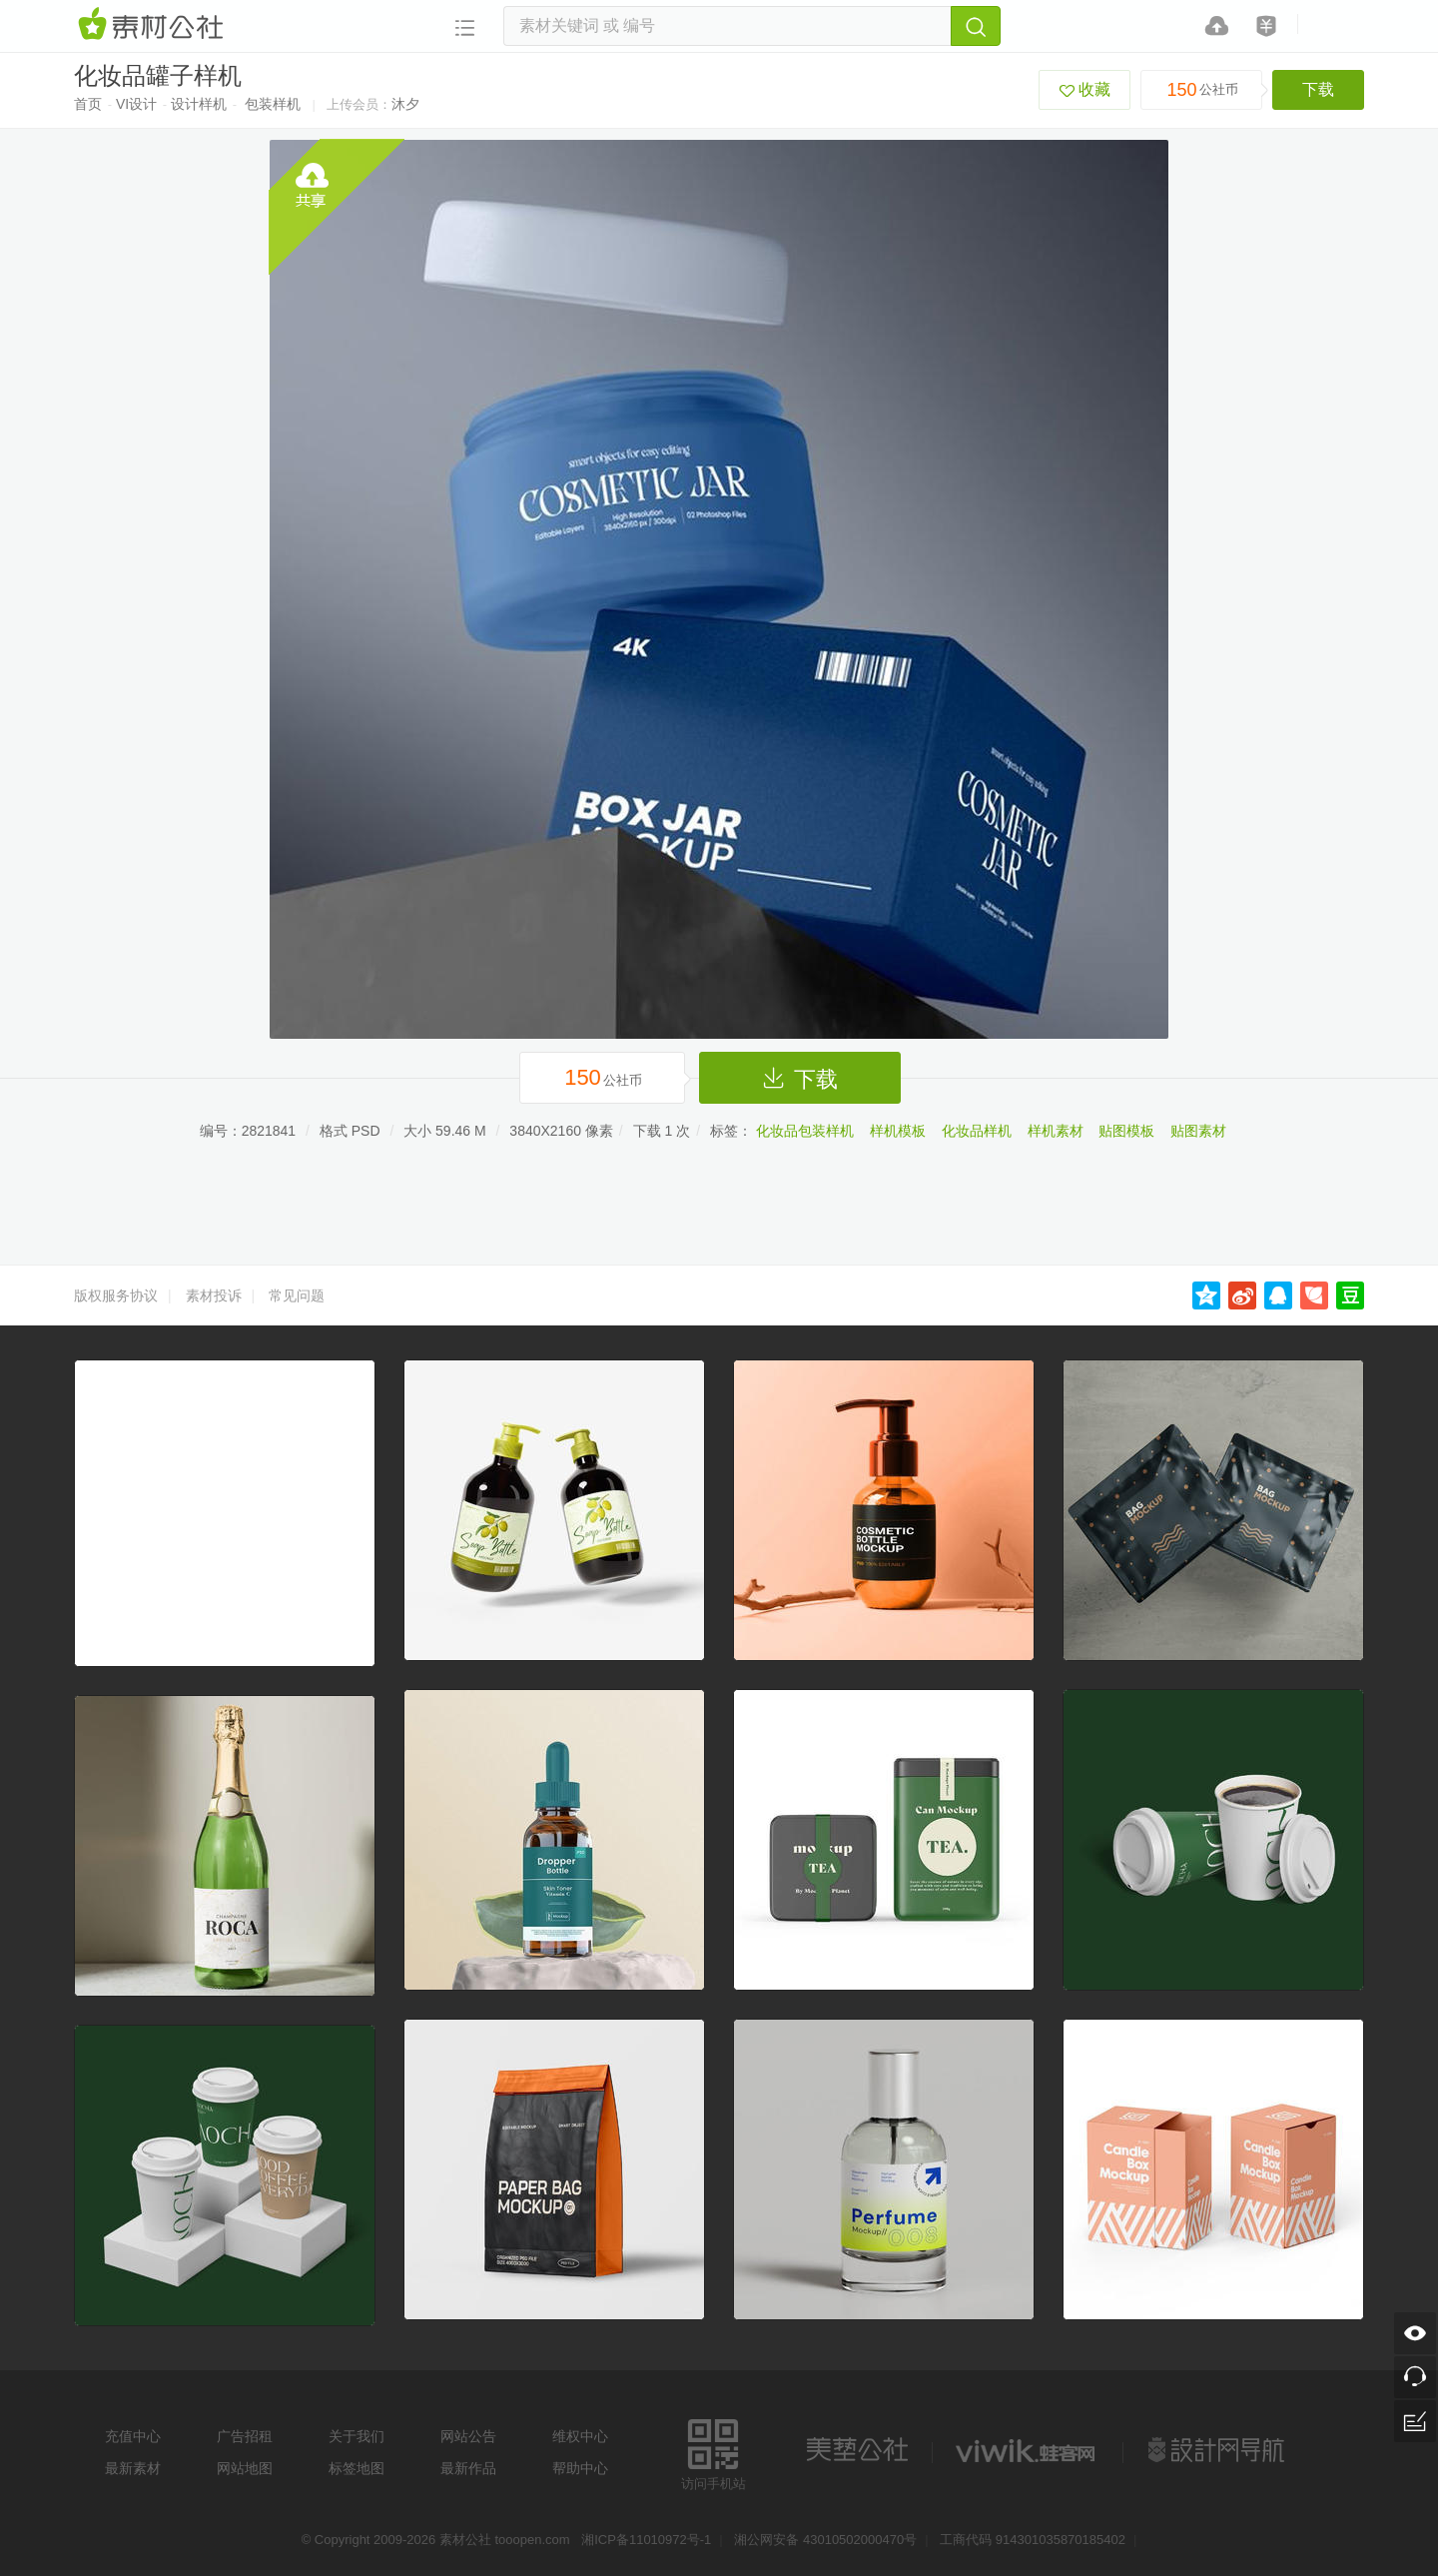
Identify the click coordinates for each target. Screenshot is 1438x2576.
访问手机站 (713, 2451)
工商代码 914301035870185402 (1032, 2539)
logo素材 (1027, 2450)
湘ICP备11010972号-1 (646, 2539)
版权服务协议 (116, 1295)
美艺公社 (857, 2450)
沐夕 (405, 104)
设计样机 (199, 104)
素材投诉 (214, 1295)
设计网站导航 (1218, 2450)
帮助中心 (580, 2468)
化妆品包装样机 (805, 1131)
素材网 (154, 25)
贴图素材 (1198, 1131)
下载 (1318, 89)
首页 (88, 104)
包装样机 (273, 104)
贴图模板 (1126, 1131)
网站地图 (245, 2468)
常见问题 (297, 1295)
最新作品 (468, 2468)
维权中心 (580, 2436)
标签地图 (356, 2468)
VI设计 (136, 104)
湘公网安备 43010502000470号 (825, 2539)
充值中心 (133, 2436)
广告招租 (245, 2436)
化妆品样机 (977, 1131)
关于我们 (356, 2436)
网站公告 (468, 2436)
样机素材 (1055, 1131)
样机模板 (898, 1131)
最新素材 (133, 2468)
